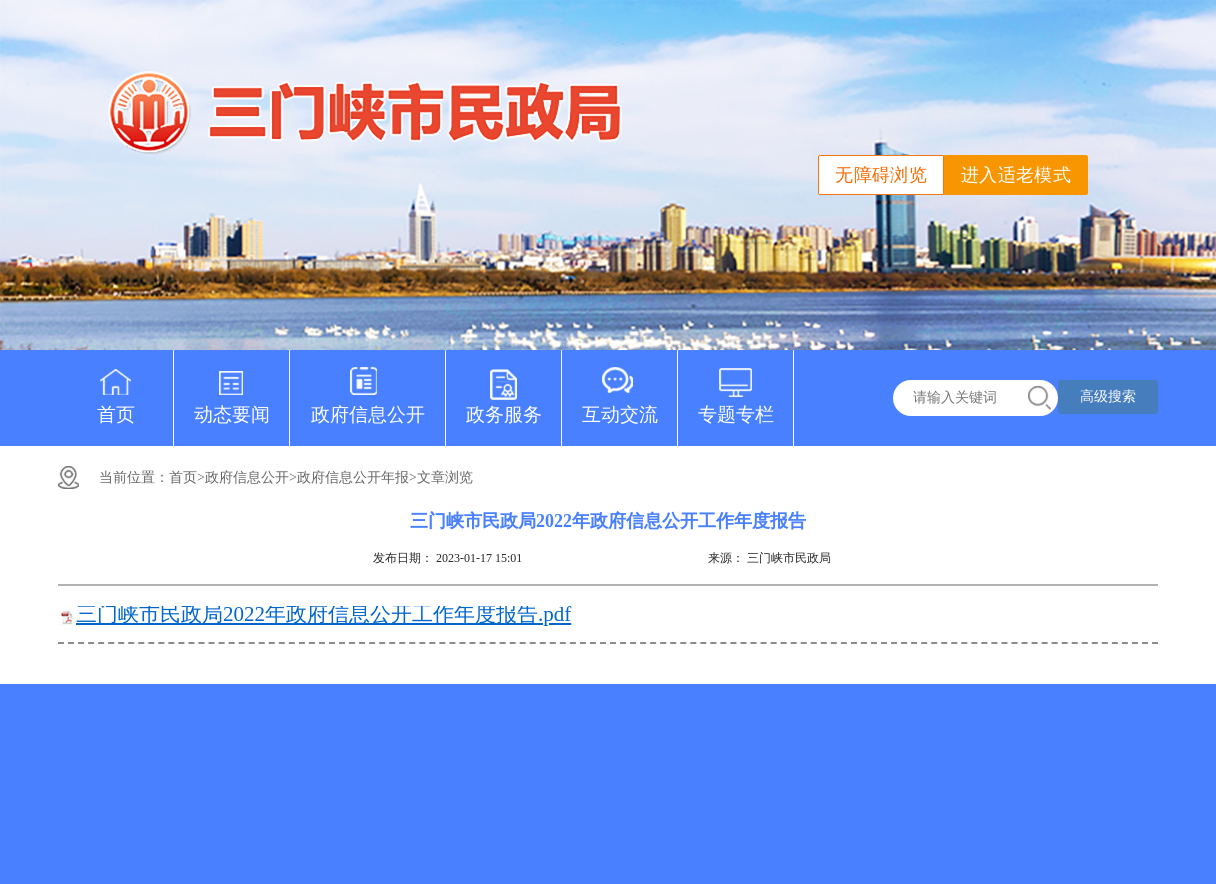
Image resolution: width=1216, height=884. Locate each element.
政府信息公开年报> (357, 477)
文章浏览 (445, 477)
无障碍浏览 (881, 175)
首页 (116, 387)
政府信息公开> (251, 477)
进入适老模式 (1016, 175)
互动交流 (620, 387)
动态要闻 (232, 387)
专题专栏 (736, 387)
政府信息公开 (368, 387)
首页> (187, 477)
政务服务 (504, 387)
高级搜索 (1108, 396)
